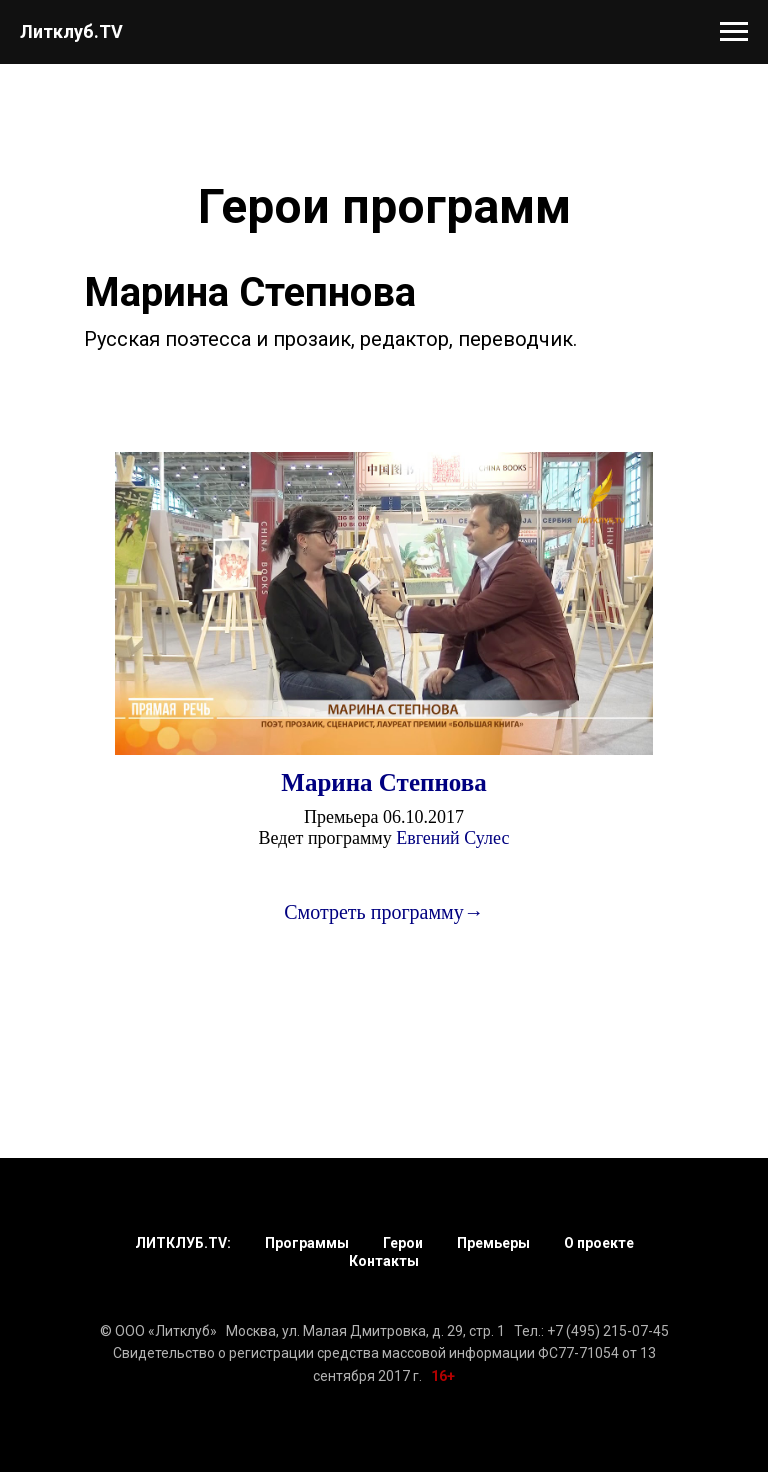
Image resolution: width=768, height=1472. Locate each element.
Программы (307, 1243)
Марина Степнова (383, 782)
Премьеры (493, 1243)
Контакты (384, 1261)
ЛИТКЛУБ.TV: (183, 1243)
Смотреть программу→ (384, 912)
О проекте (599, 1243)
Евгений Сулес (452, 838)
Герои (403, 1243)
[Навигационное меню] (734, 32)
